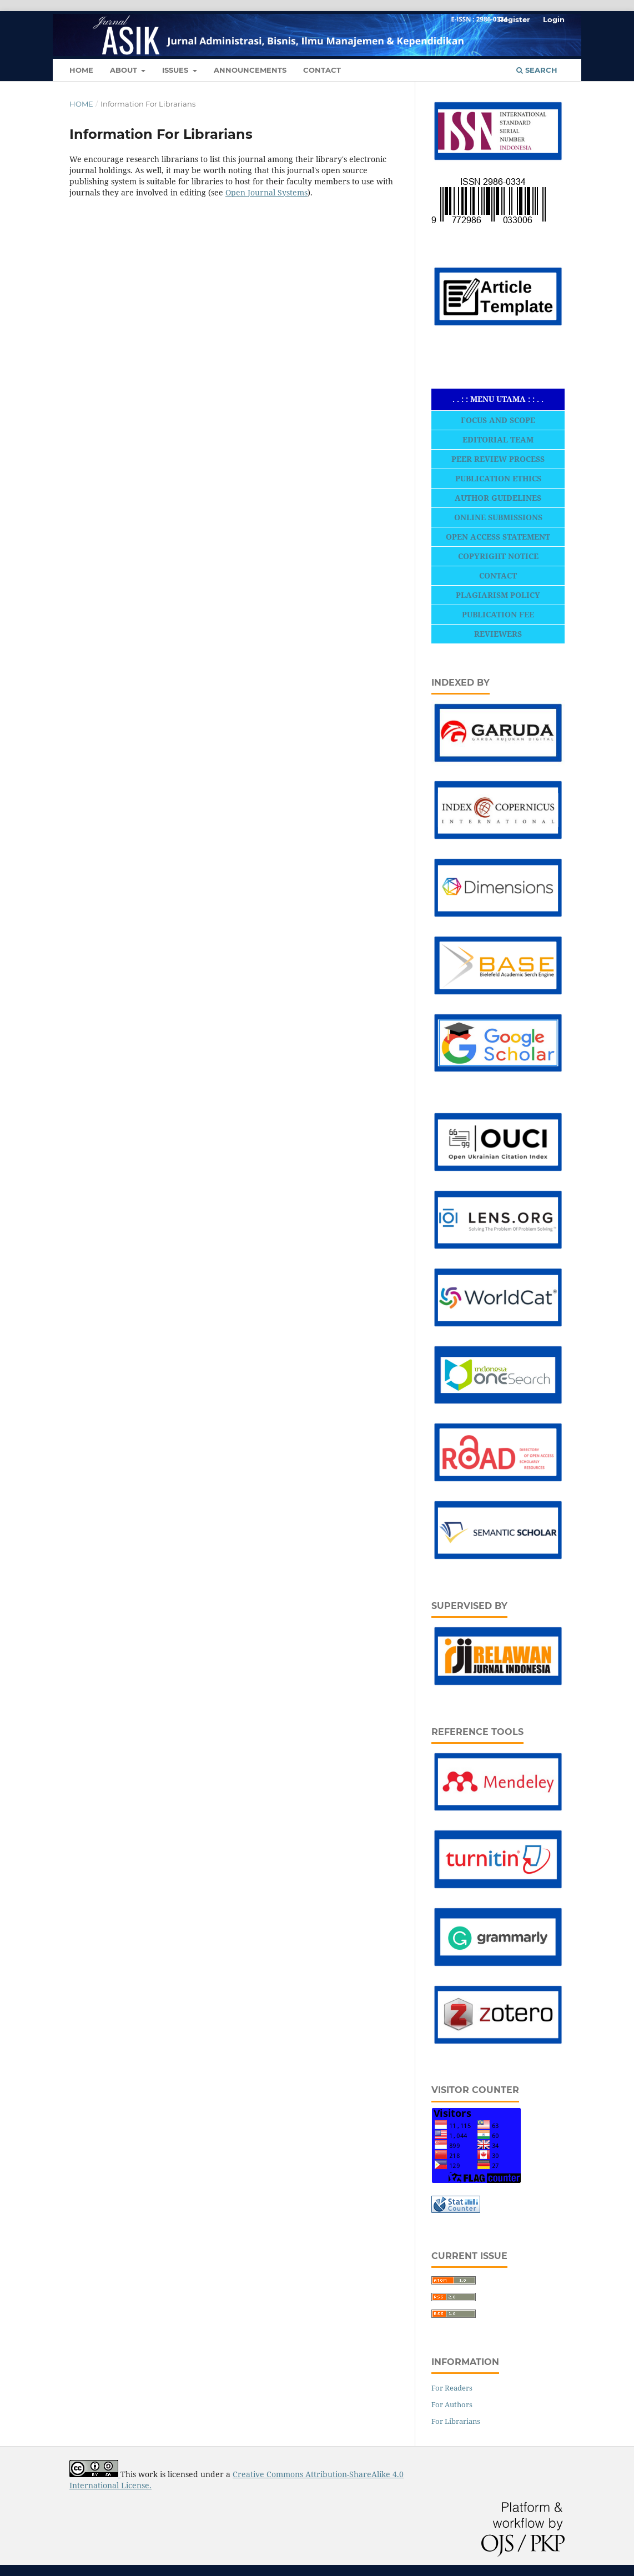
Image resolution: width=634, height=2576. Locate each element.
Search (536, 70)
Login (554, 19)
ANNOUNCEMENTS (250, 70)
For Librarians (455, 2421)
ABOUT (124, 70)
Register (514, 19)
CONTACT (322, 70)
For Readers (451, 2388)
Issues (176, 70)
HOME (81, 70)
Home (81, 103)
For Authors (451, 2404)
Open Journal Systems (266, 192)
